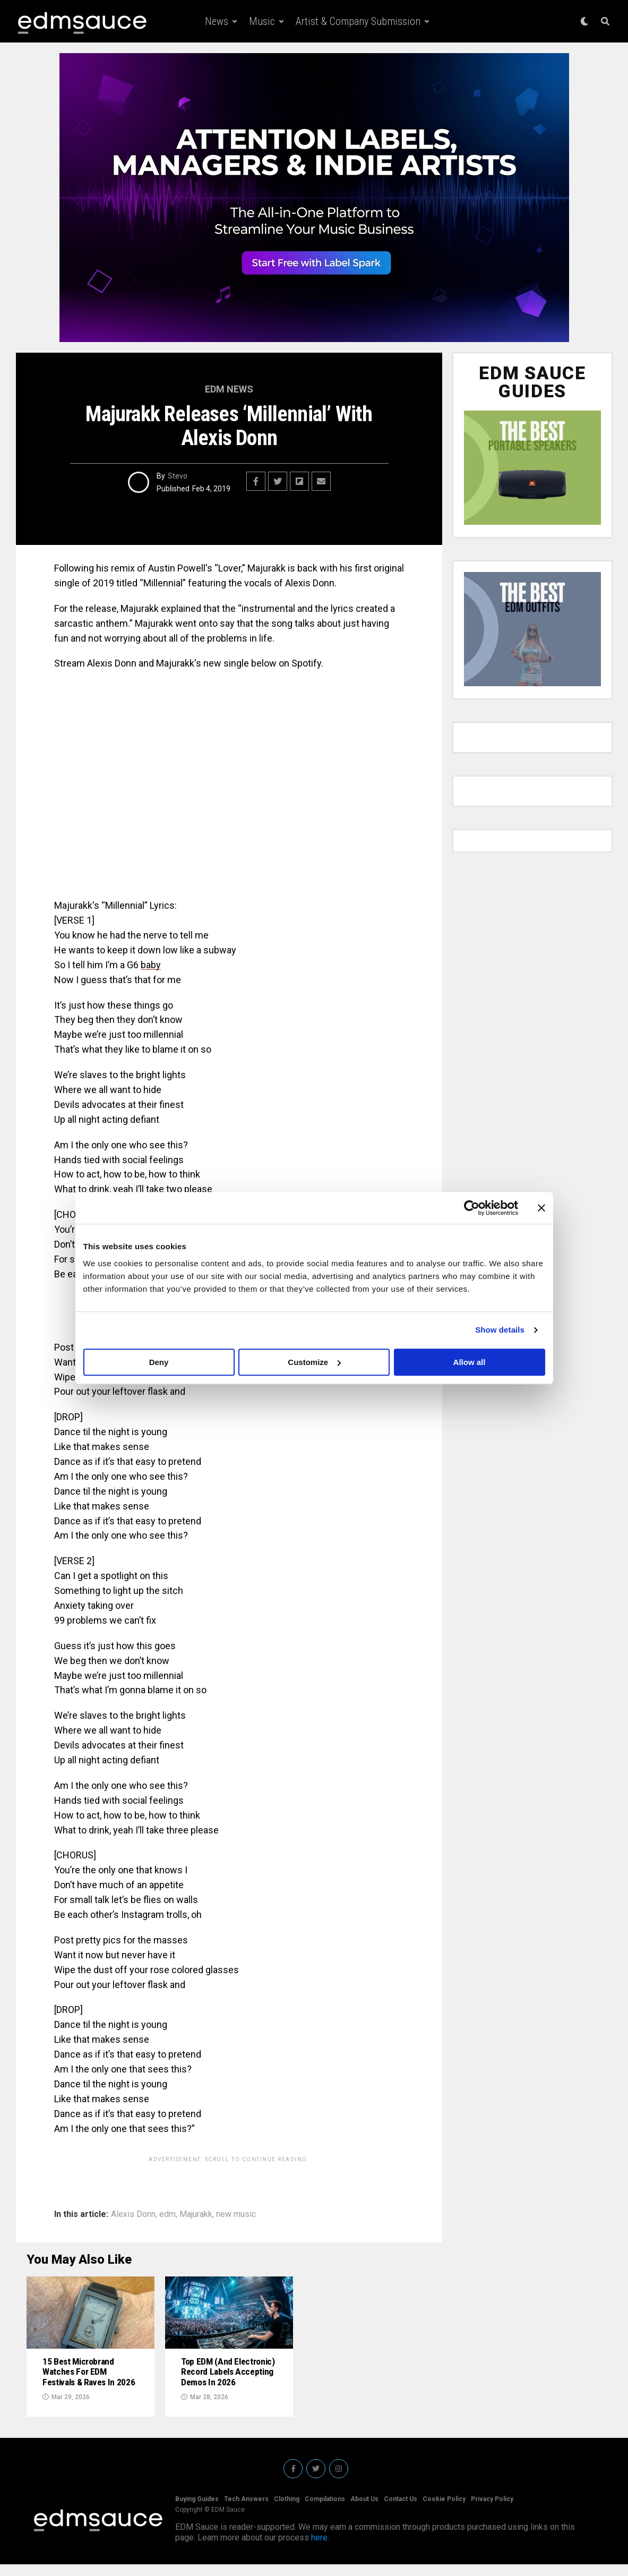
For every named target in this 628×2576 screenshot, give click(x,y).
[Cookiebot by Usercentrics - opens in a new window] (471, 1208)
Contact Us (400, 2510)
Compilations (325, 2510)
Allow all (469, 1362)
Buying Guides (197, 2510)
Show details (499, 1329)
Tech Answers (246, 2510)
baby (151, 964)
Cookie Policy (444, 2510)
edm (167, 2214)
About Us (364, 2510)
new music (236, 2214)
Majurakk (195, 2214)
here (319, 2549)
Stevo (177, 476)
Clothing (286, 2510)
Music (262, 21)
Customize (314, 1362)
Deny (159, 1362)
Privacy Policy (492, 2510)
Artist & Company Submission (358, 21)
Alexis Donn (133, 2214)
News (216, 21)
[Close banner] (541, 1208)
